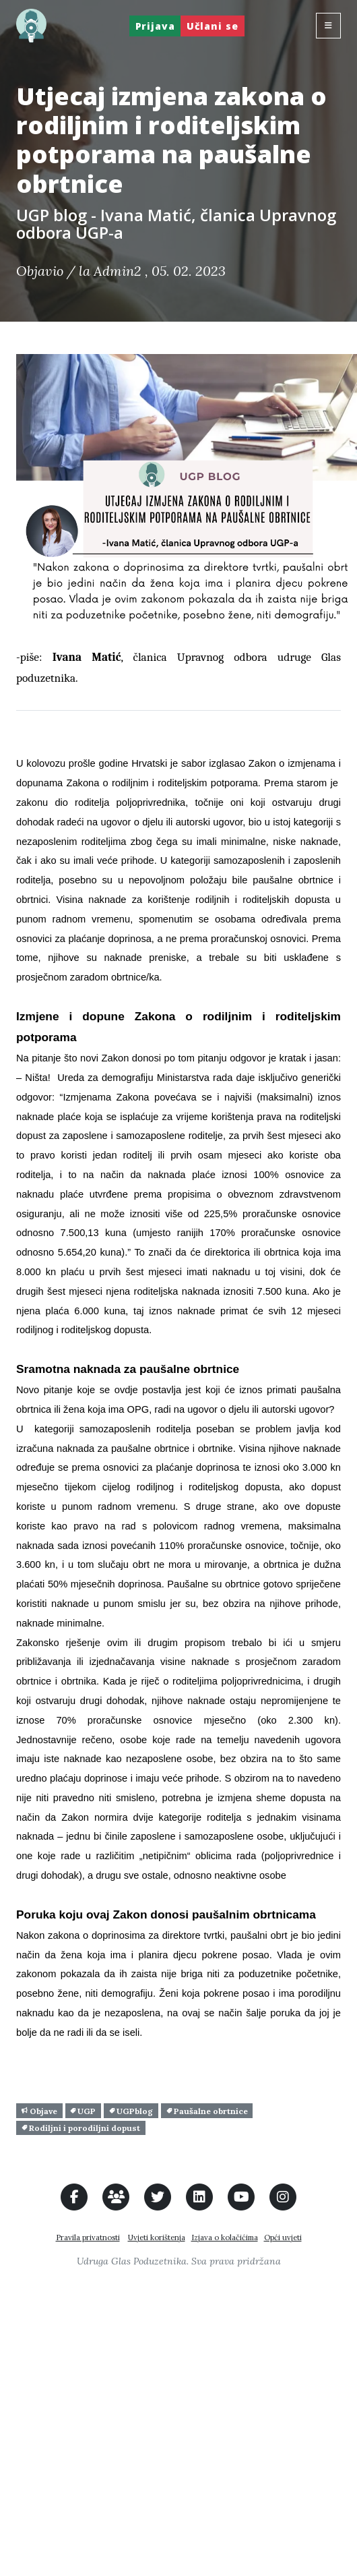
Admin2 (117, 270)
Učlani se (212, 26)
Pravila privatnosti (88, 2237)
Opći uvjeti (283, 2237)
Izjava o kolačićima (224, 2237)
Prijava (155, 26)
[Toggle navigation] (328, 25)
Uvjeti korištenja (156, 2237)
